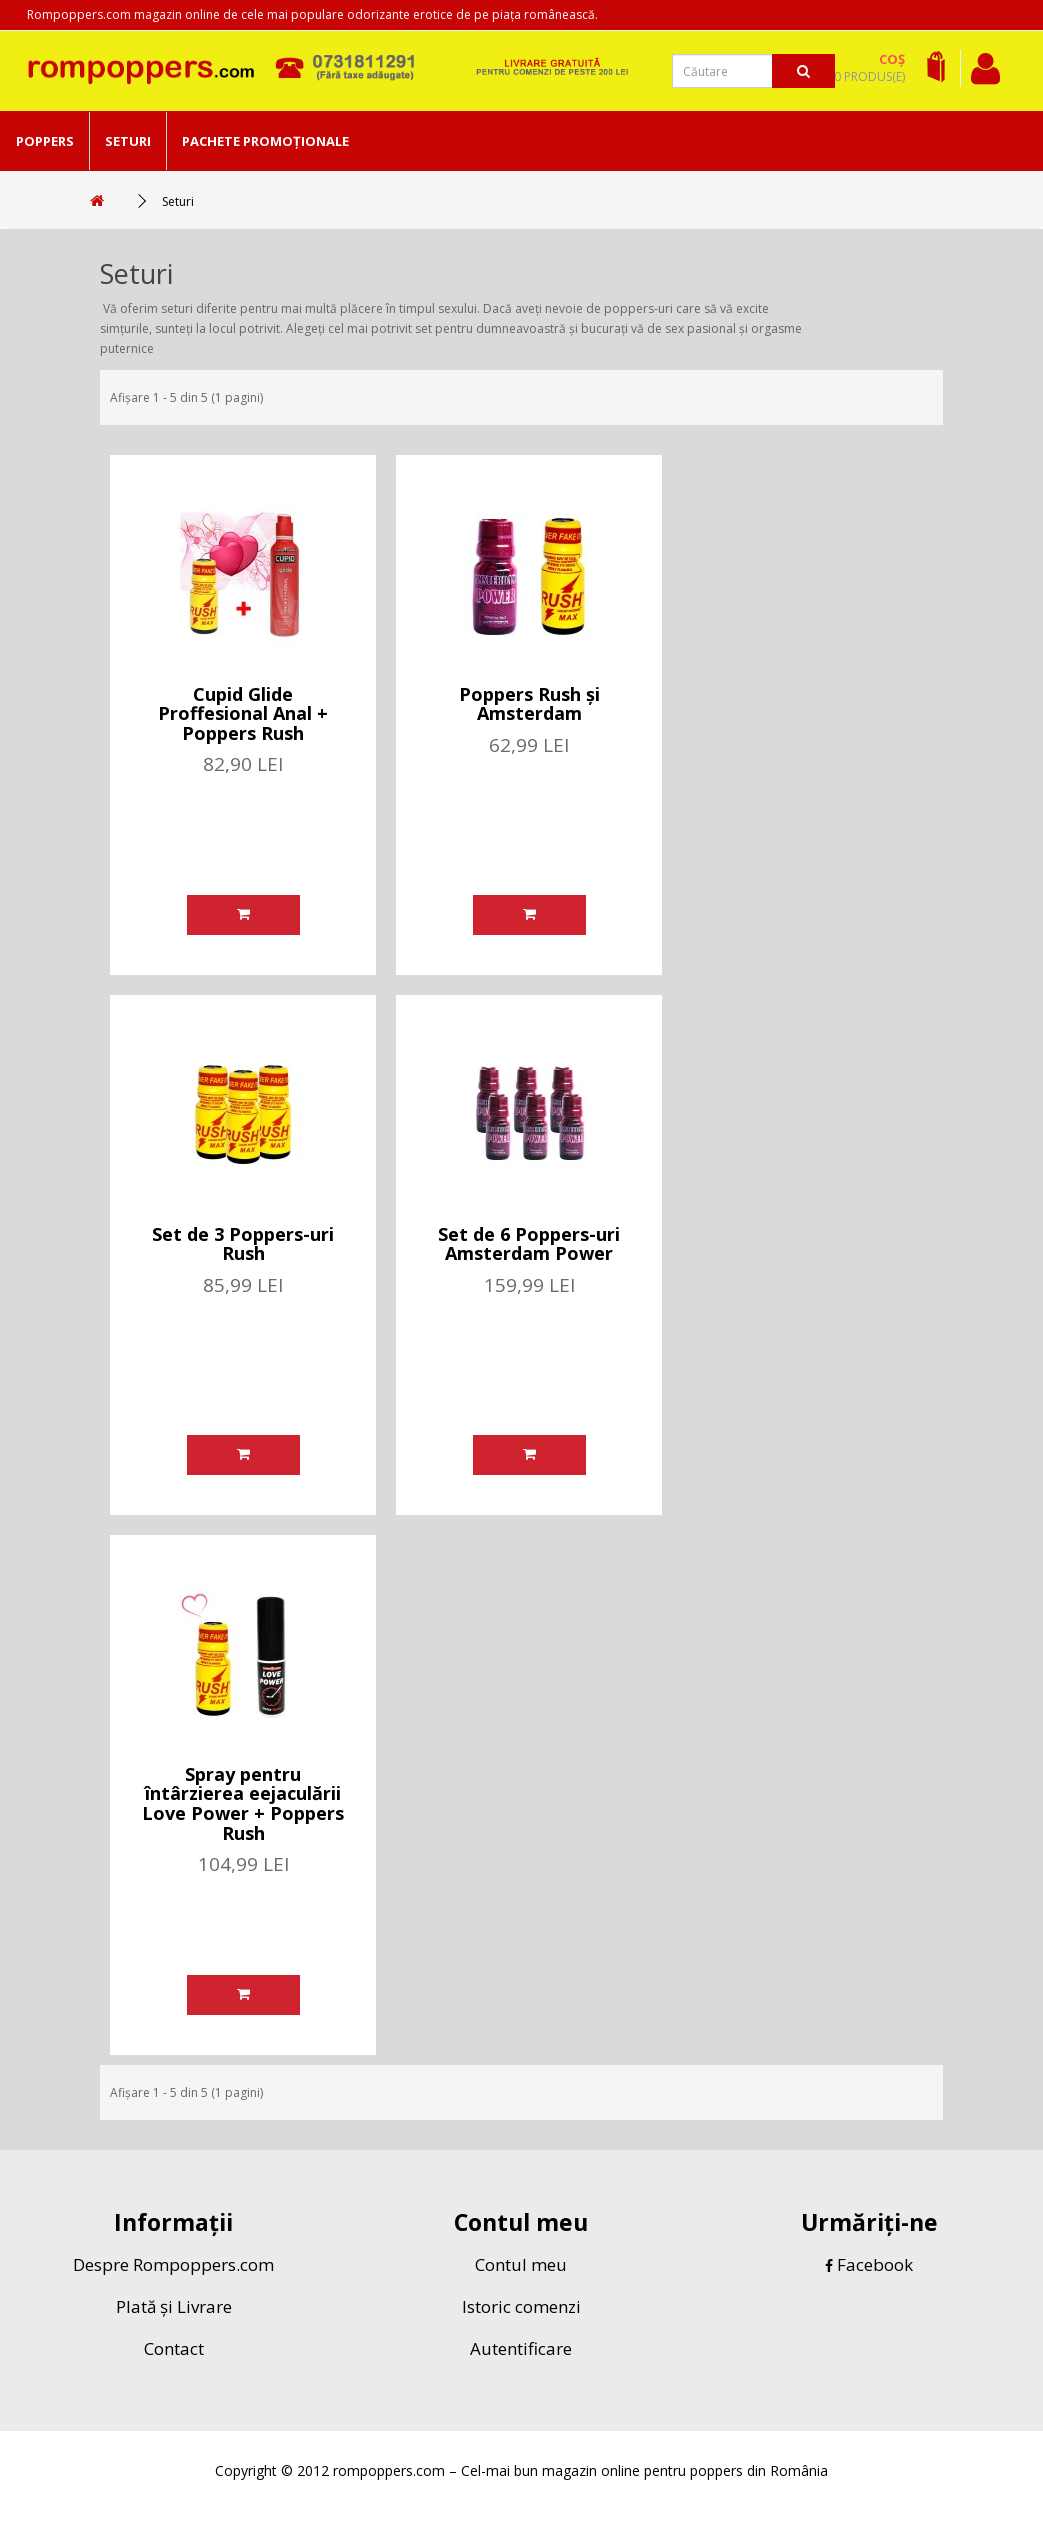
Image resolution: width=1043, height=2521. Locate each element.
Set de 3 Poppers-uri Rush (243, 1244)
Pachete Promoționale (265, 141)
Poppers (45, 141)
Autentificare (521, 2348)
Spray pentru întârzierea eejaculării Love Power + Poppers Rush (243, 1803)
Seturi (128, 141)
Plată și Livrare (174, 2306)
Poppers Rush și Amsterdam (529, 704)
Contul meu (521, 2264)
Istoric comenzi (521, 2306)
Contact (174, 2348)
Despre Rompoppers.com (173, 2264)
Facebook (869, 2264)
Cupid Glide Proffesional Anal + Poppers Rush (243, 714)
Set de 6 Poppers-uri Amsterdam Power (529, 1244)
